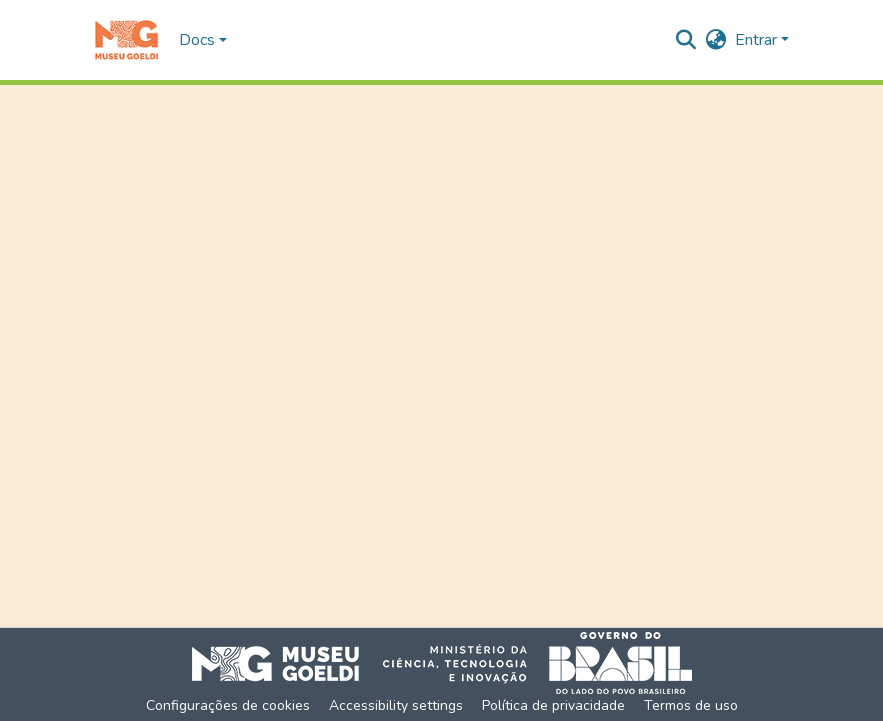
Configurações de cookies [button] (228, 705)
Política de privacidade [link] (553, 705)
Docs (197, 40)
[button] (126, 40)
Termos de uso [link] (691, 705)
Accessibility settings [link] (396, 705)
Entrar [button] (758, 40)
